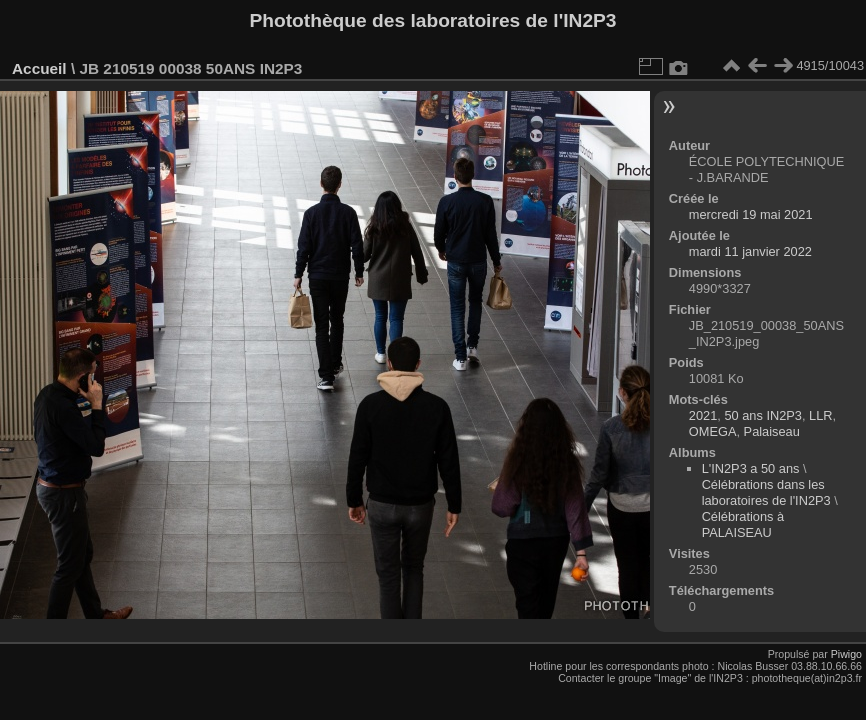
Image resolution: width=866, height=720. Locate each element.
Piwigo (846, 654)
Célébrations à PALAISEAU (743, 524)
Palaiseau (772, 431)
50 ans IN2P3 (763, 415)
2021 (703, 415)
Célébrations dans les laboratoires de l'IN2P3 (766, 492)
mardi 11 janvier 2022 (750, 251)
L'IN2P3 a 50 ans (751, 468)
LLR (820, 415)
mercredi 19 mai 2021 (751, 214)
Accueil (39, 68)
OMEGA (713, 431)
